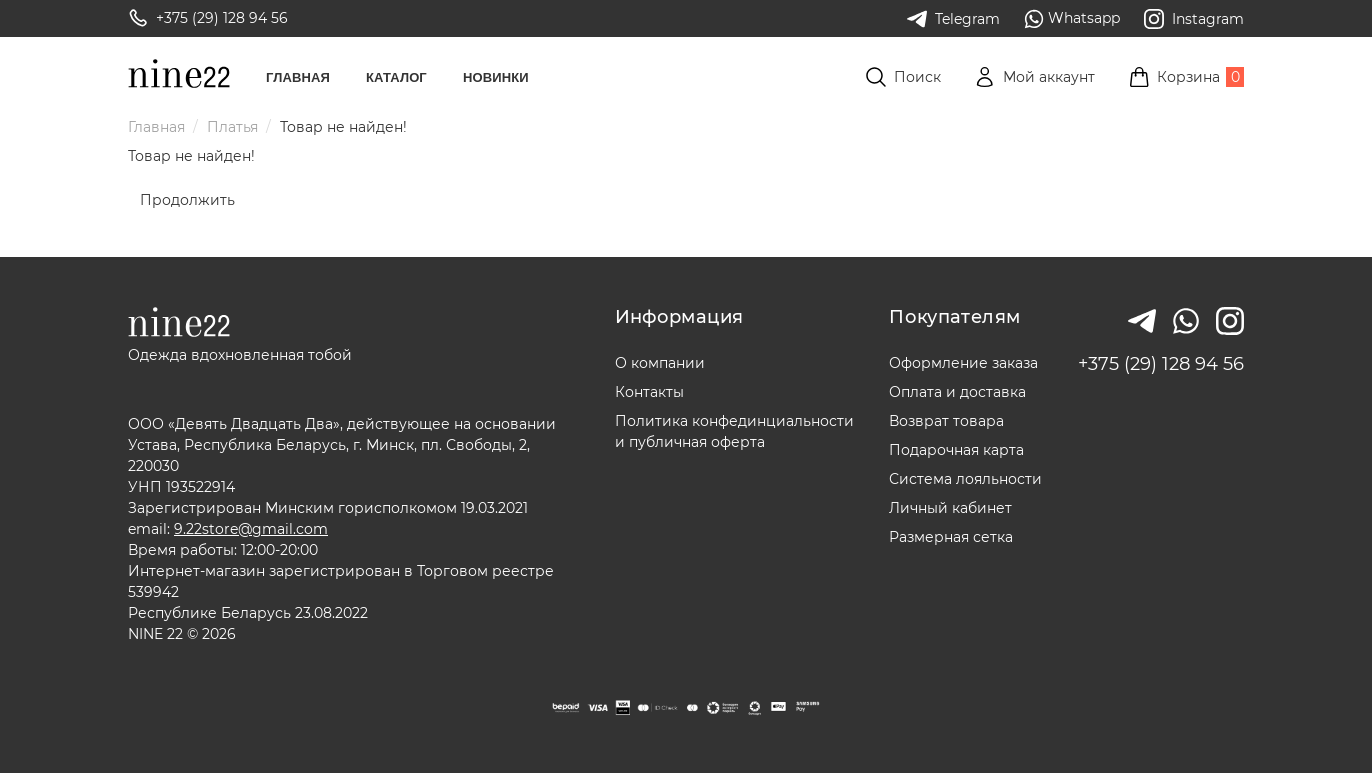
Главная (298, 77)
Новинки (496, 77)
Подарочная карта (956, 450)
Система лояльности (965, 479)
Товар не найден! (343, 127)
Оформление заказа (963, 363)
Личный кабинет (950, 508)
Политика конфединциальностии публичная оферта (734, 431)
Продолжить (187, 200)
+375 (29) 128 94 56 (1161, 364)
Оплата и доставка (957, 392)
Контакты (649, 392)
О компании (660, 363)
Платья (232, 127)
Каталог (396, 77)
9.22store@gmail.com (251, 529)
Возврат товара (946, 421)
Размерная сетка (951, 537)
